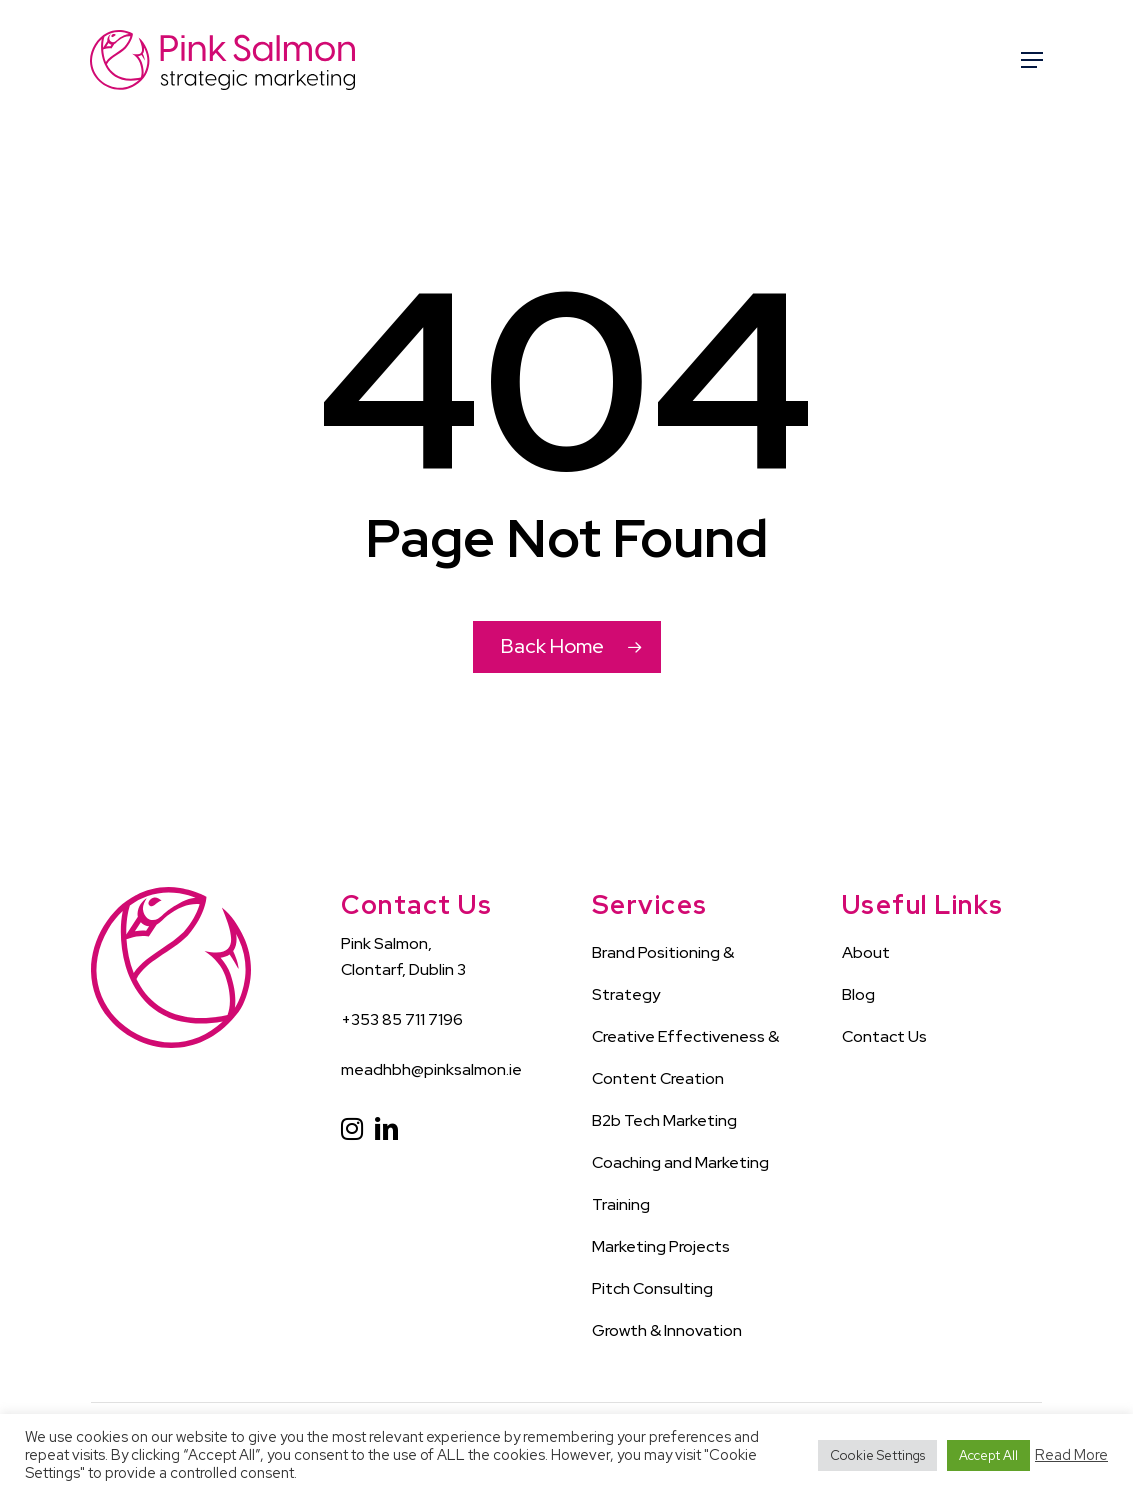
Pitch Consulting (652, 1288)
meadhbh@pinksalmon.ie (431, 1069)
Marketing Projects (661, 1246)
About (866, 952)
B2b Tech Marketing (664, 1120)
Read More (1071, 1455)
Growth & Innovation (667, 1330)
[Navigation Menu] (1032, 60)
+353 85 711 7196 (402, 1019)
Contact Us (884, 1036)
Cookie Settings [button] (877, 1455)
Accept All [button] (988, 1455)
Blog (858, 994)
